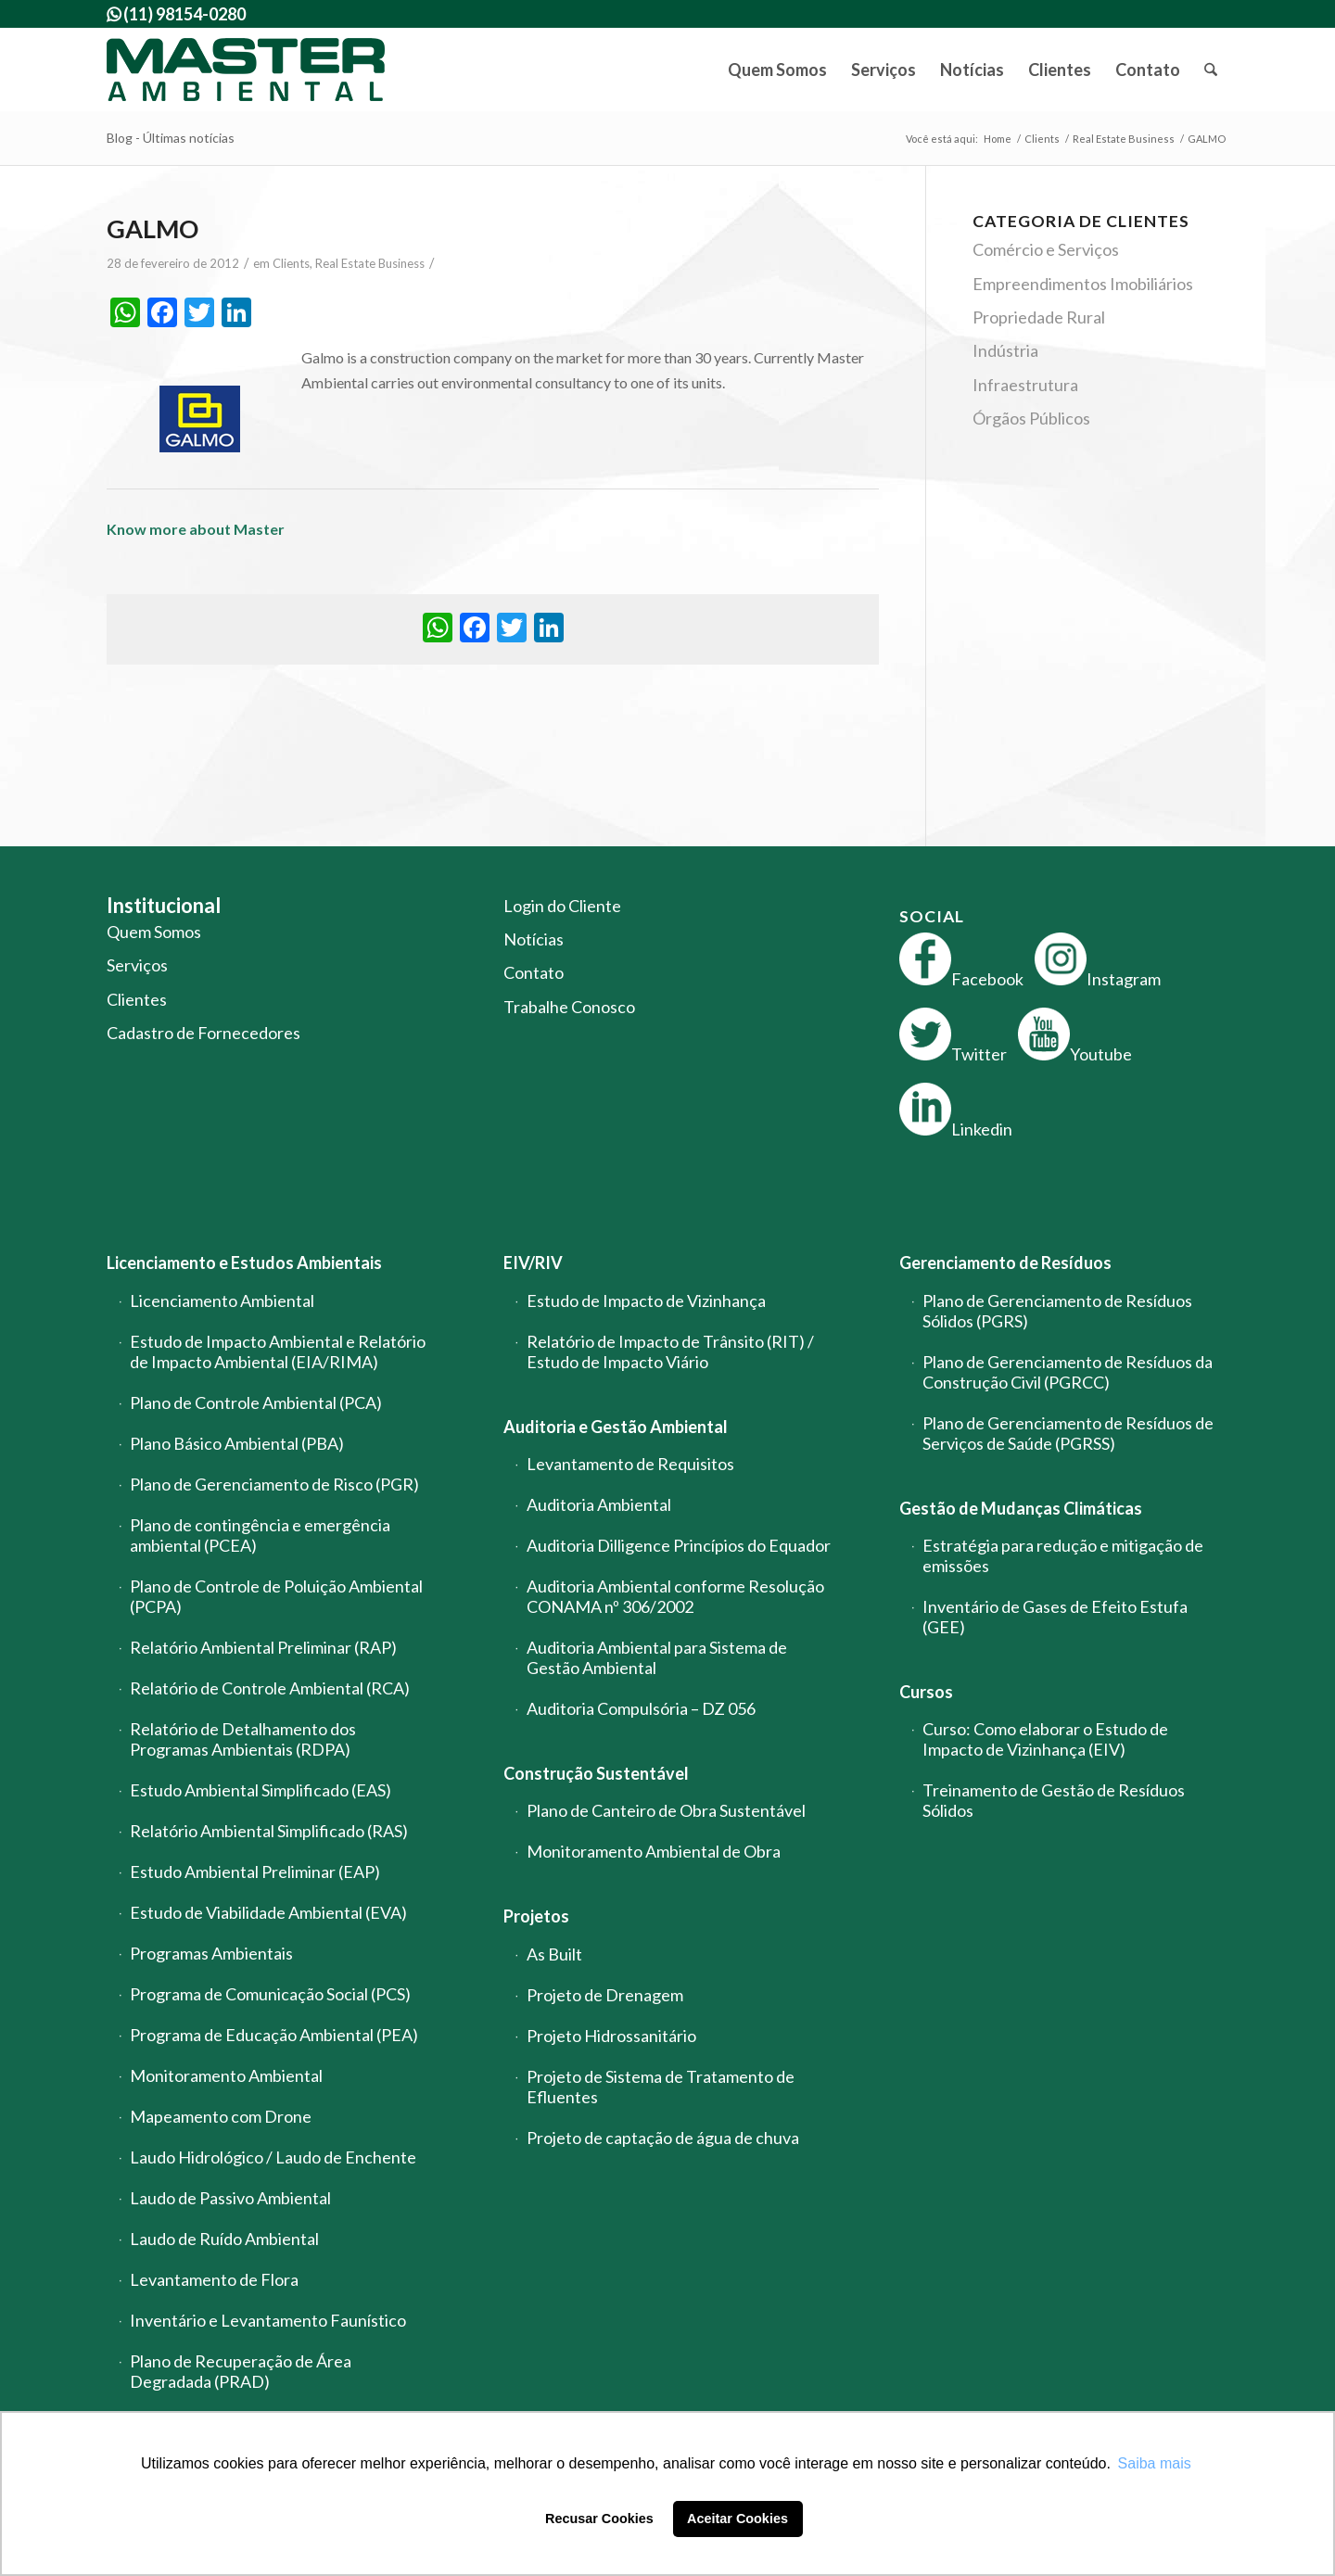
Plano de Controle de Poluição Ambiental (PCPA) (276, 1596)
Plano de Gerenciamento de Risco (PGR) (274, 1484)
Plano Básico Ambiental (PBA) (237, 1443)
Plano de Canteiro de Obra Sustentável (666, 1810)
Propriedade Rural (1039, 317)
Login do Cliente (562, 905)
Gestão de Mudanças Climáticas (1020, 1508)
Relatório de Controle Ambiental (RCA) (270, 1688)
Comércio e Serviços (1046, 249)
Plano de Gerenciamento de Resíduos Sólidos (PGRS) (1057, 1310)
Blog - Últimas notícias (171, 138)
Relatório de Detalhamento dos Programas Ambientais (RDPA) (243, 1739)
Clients (291, 263)
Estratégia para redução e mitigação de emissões (1062, 1555)
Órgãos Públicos (1031, 418)
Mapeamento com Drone (221, 2116)
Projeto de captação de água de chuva (663, 2137)
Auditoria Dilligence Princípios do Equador (679, 1545)
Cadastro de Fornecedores (203, 1032)
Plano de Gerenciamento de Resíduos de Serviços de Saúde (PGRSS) (1068, 1433)
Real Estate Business (370, 263)
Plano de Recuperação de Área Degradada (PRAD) (240, 2371)
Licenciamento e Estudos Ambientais (244, 1262)
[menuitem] (777, 69)
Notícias (533, 939)
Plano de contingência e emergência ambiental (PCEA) (260, 1535)
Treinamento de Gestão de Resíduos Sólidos (1053, 1800)
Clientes (137, 999)
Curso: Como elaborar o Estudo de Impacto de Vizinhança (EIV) (1045, 1739)
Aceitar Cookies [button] (737, 2518)
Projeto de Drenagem (605, 1995)
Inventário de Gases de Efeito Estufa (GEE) (1055, 1616)
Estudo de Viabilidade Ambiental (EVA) (268, 1912)
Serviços (137, 965)
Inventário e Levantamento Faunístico (268, 2320)
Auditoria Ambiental (599, 1504)
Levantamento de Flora (214, 2279)
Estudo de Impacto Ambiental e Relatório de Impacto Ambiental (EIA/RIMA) (278, 1351)
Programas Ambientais (211, 1953)
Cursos (926, 1691)
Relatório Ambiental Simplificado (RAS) (269, 1831)
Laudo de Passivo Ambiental (230, 2198)
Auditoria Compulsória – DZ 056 (641, 1708)
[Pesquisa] (1210, 69)
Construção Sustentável (596, 1773)
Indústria (1005, 350)
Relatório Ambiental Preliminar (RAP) (263, 1647)
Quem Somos (154, 931)
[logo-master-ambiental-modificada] (246, 69)
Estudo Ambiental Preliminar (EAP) (255, 1871)
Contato (533, 972)
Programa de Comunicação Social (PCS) (270, 1994)
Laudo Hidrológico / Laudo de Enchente (273, 2157)
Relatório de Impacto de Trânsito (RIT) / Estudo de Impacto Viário (670, 1351)
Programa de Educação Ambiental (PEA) (274, 2034)
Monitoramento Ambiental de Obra (654, 1851)
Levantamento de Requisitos (630, 1463)
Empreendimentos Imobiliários (1083, 283)
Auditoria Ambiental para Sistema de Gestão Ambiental (657, 1657)
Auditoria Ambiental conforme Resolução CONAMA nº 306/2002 (675, 1596)
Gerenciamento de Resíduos (1005, 1262)
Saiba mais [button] (1154, 2463)
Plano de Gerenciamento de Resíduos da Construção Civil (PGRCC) (1067, 1371)
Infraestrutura (1025, 384)
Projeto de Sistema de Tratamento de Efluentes (661, 2086)
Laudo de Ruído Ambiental (224, 2238)
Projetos (536, 1916)
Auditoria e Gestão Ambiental (615, 1426)
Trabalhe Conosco (569, 1006)
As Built (554, 1954)
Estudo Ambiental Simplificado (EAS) (260, 1790)
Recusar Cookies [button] (599, 2518)
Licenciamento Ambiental (222, 1300)
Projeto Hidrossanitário (611, 2035)
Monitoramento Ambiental (226, 2075)
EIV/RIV (533, 1262)
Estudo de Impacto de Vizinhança (646, 1300)
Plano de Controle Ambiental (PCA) (256, 1402)
